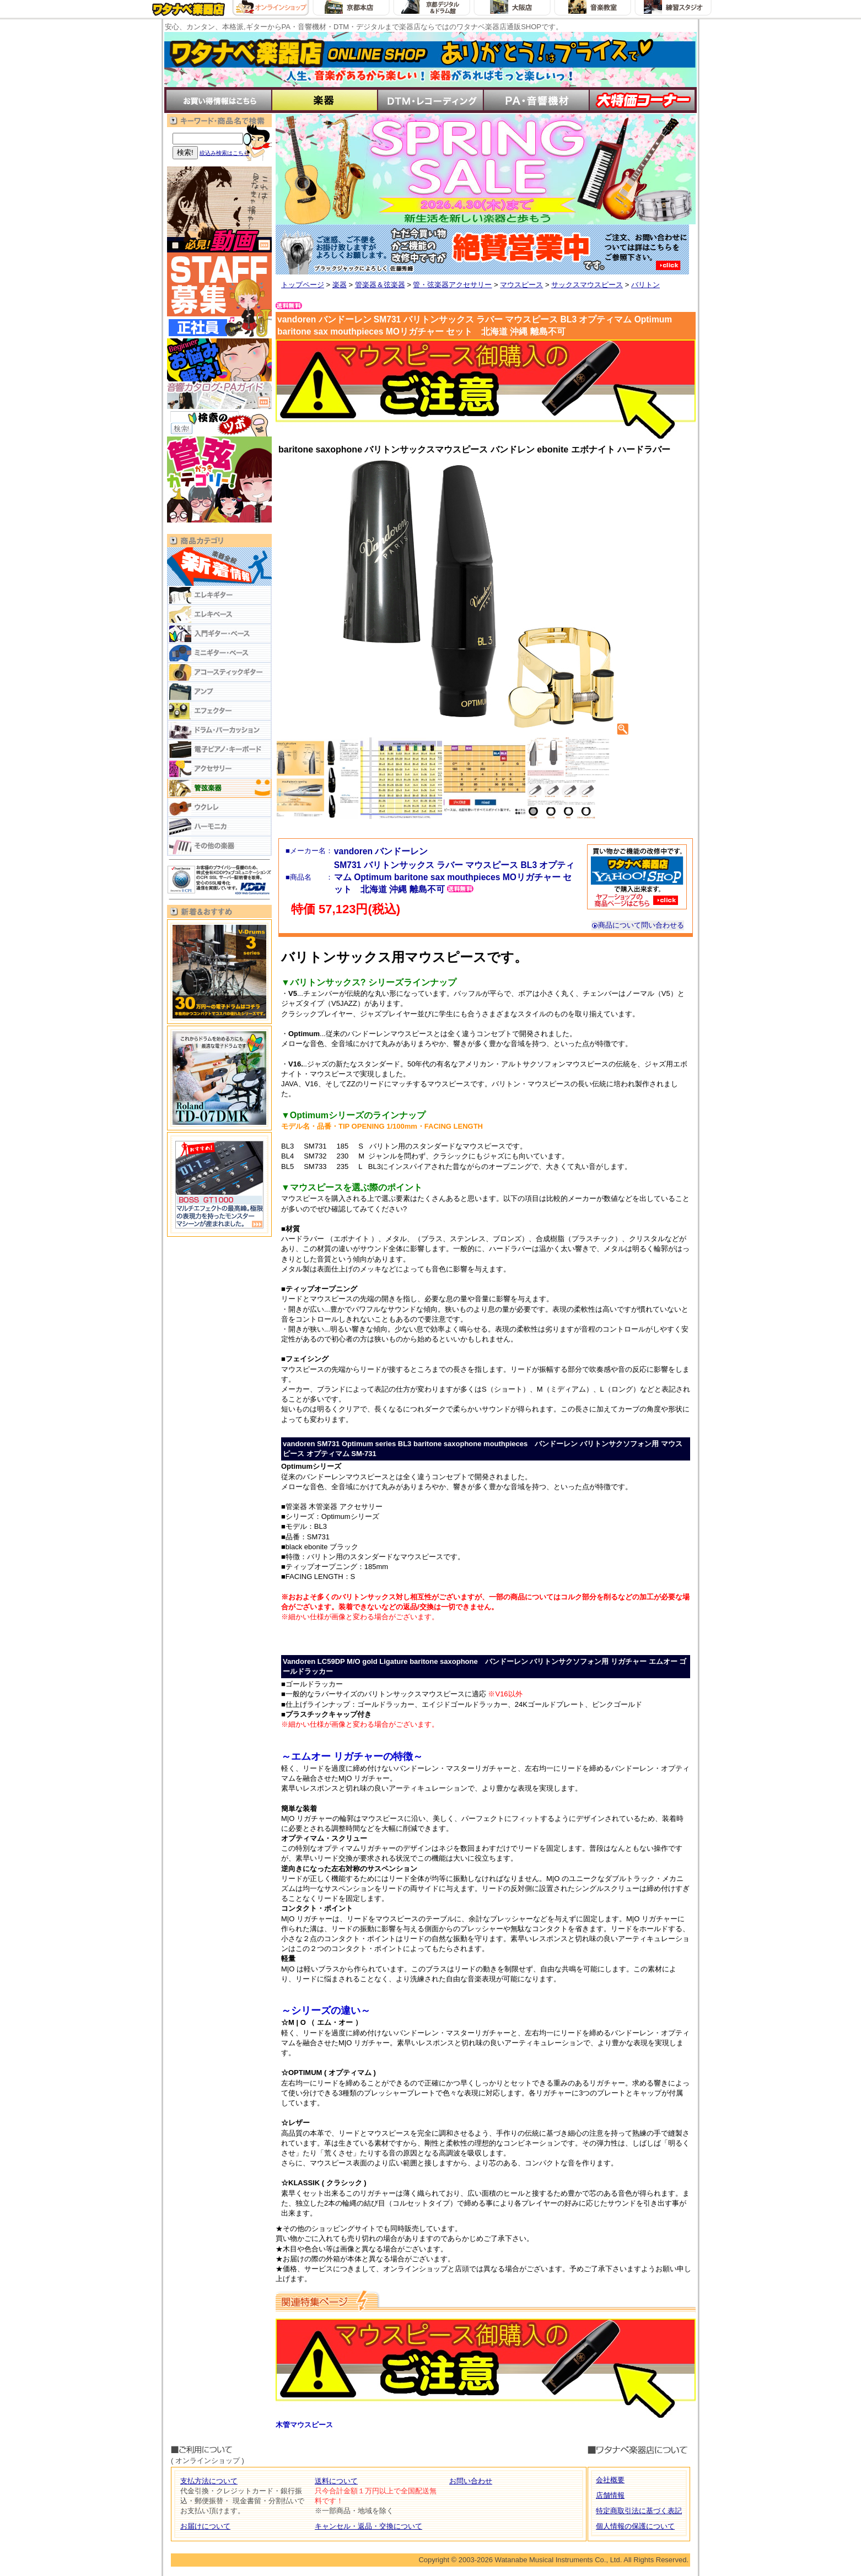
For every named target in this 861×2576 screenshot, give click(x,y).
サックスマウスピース (587, 285)
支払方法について (209, 2481)
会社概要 (610, 2480)
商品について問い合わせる (637, 925)
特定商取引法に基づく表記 (639, 2511)
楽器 (339, 285)
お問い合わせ (470, 2481)
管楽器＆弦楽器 (380, 285)
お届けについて (205, 2526)
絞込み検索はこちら (224, 153)
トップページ (302, 285)
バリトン (645, 285)
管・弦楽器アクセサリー (452, 285)
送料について (336, 2481)
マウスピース (521, 285)
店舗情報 (610, 2495)
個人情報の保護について (635, 2526)
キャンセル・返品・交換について (368, 2526)
